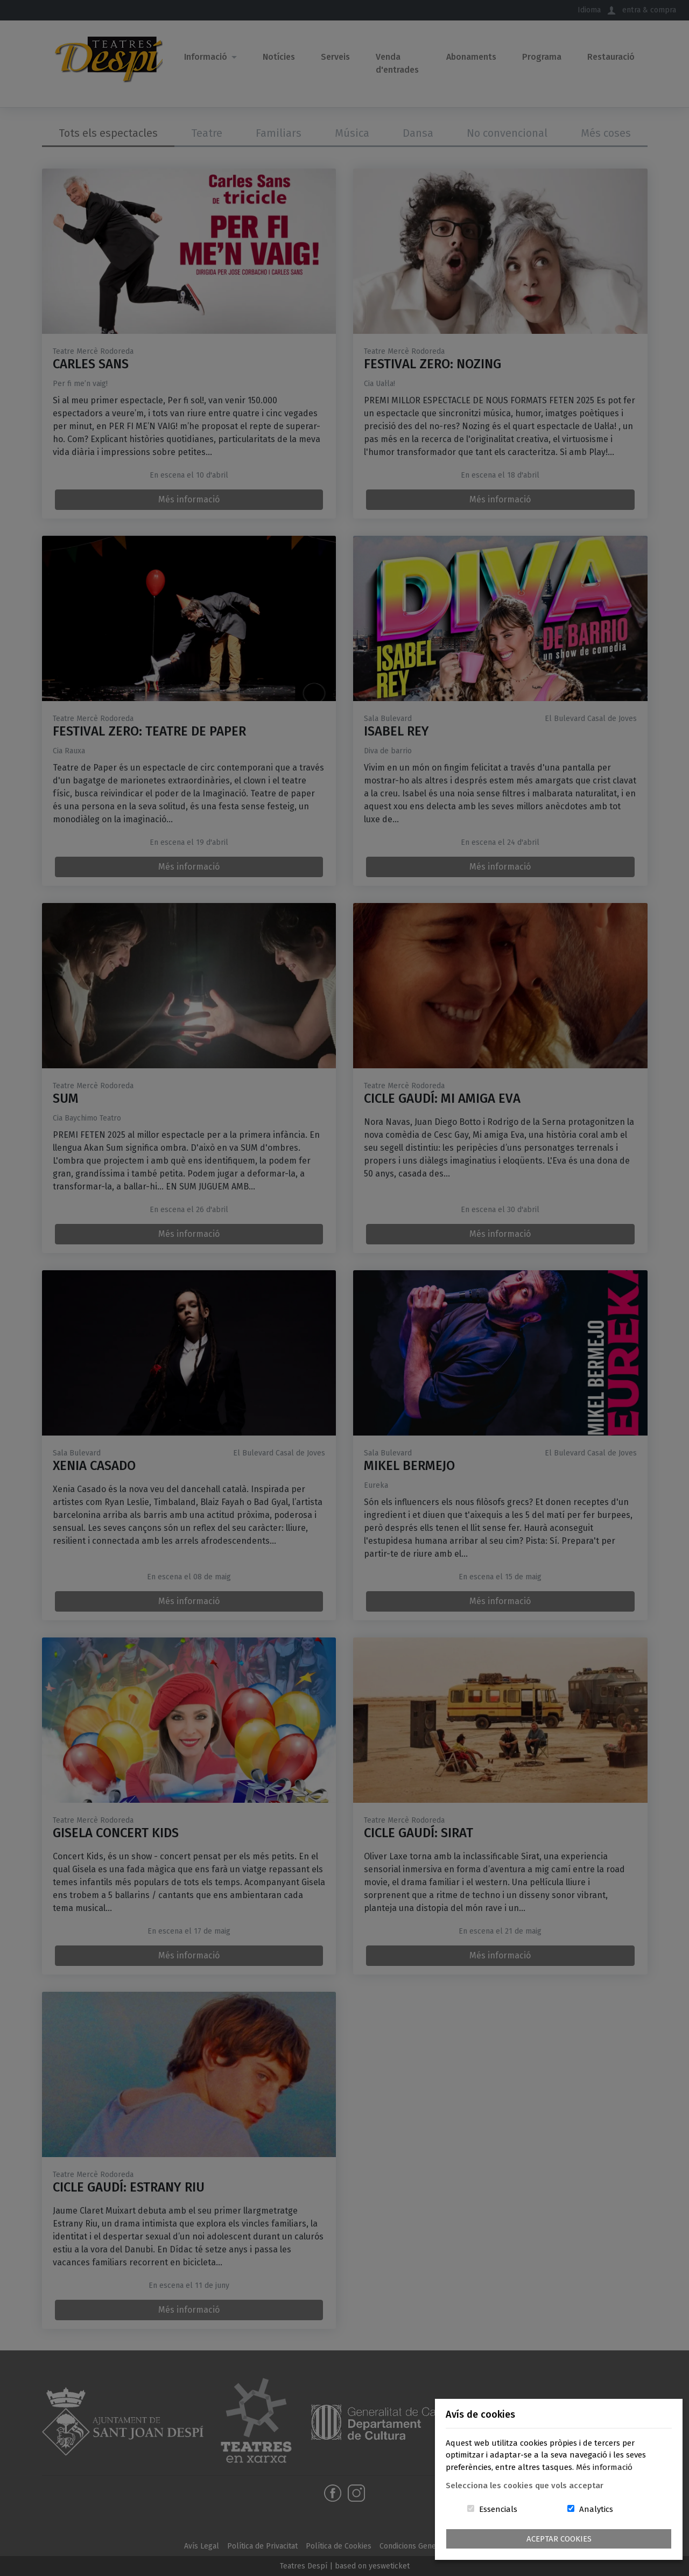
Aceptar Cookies (559, 2539)
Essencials (498, 2509)
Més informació (604, 2467)
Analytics (596, 2509)
